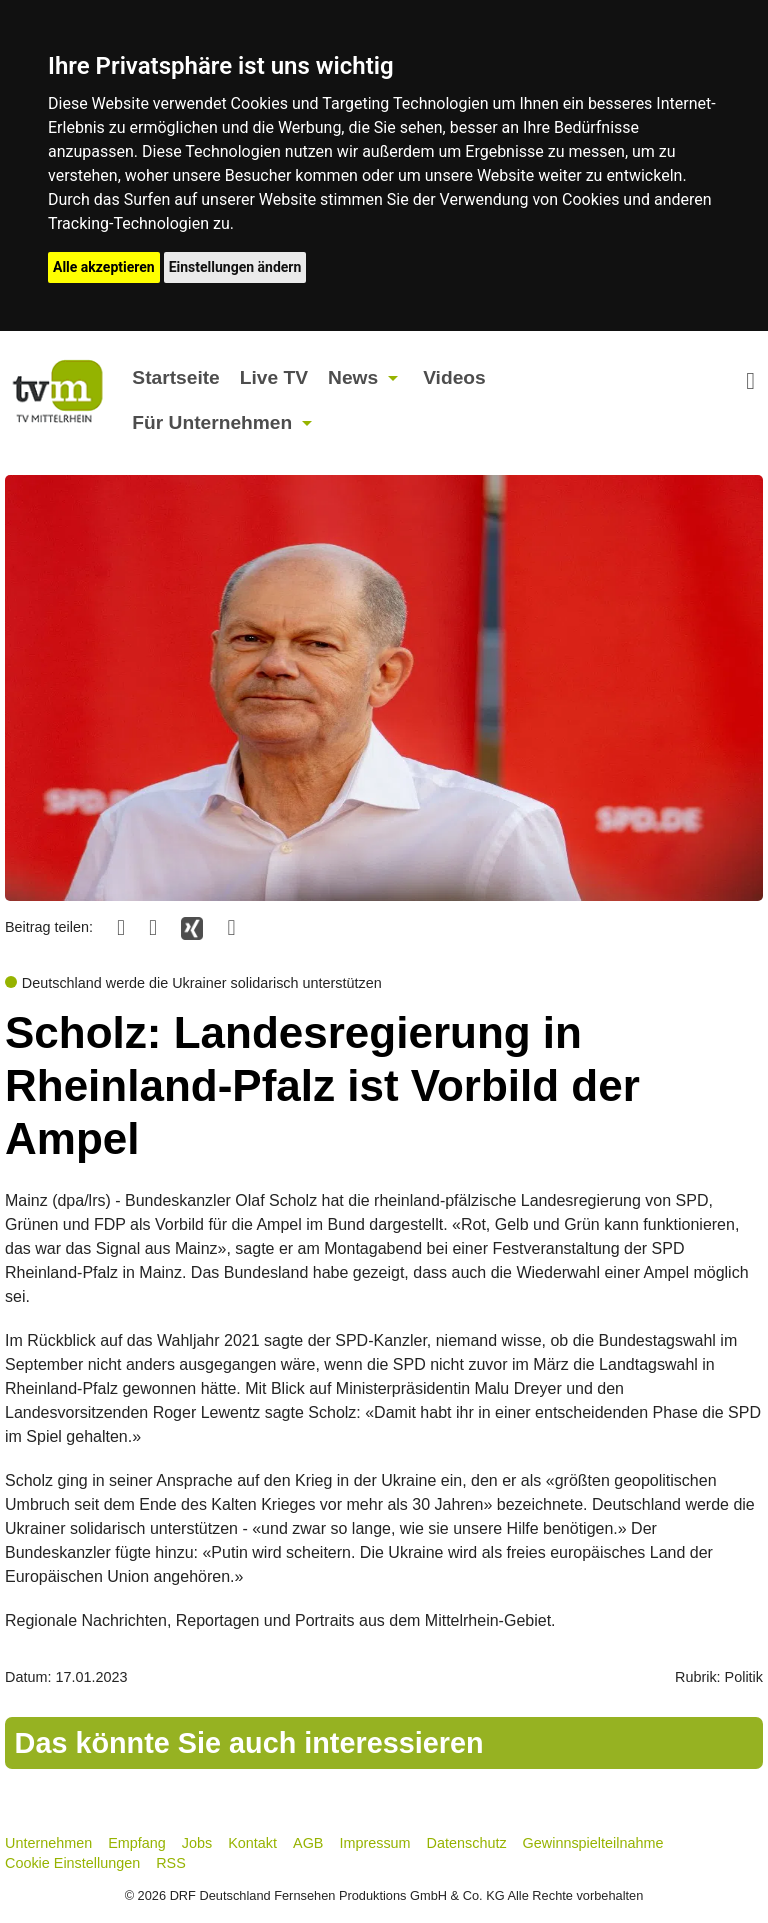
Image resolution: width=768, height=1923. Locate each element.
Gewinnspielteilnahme (593, 1843)
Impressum (374, 1843)
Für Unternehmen (212, 422)
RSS (171, 1863)
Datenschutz (467, 1843)
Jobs (197, 1843)
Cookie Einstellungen (72, 1863)
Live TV (274, 377)
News (353, 377)
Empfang (137, 1843)
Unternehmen (48, 1843)
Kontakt (252, 1843)
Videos (454, 377)
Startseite (175, 377)
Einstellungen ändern (235, 267)
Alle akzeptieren (104, 267)
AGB (308, 1843)
